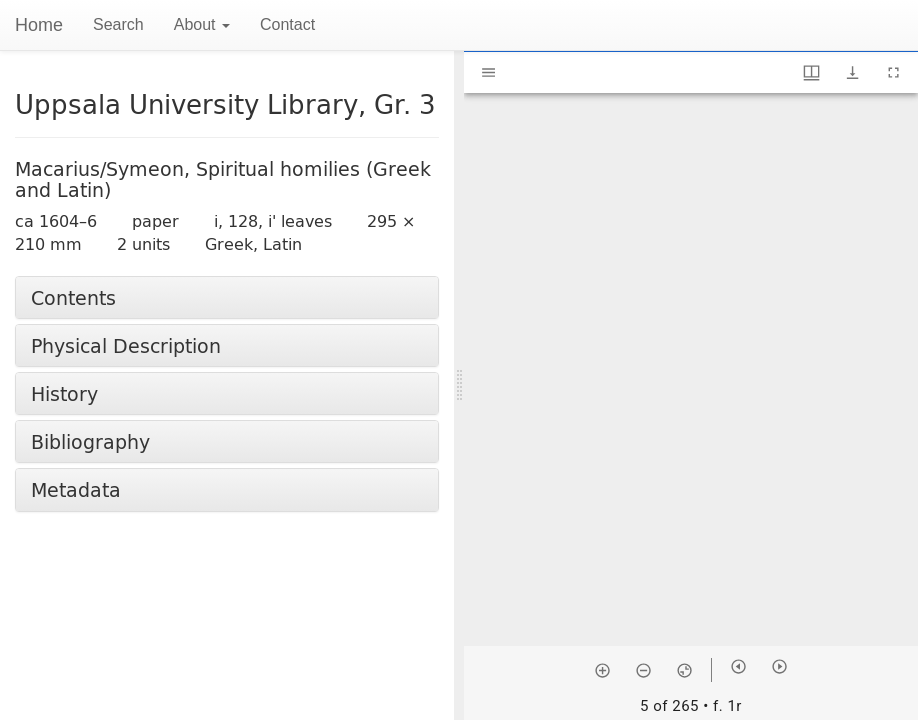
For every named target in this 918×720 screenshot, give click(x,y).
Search (118, 24)
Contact (287, 24)
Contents (73, 297)
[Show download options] (852, 72)
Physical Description (126, 345)
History (64, 393)
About (202, 24)
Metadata (76, 489)
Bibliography (90, 441)
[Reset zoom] (684, 670)
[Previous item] (738, 666)
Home (39, 25)
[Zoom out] (643, 670)
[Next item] (779, 666)
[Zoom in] (602, 670)
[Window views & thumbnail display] (811, 72)
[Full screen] (893, 72)
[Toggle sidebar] (488, 72)
